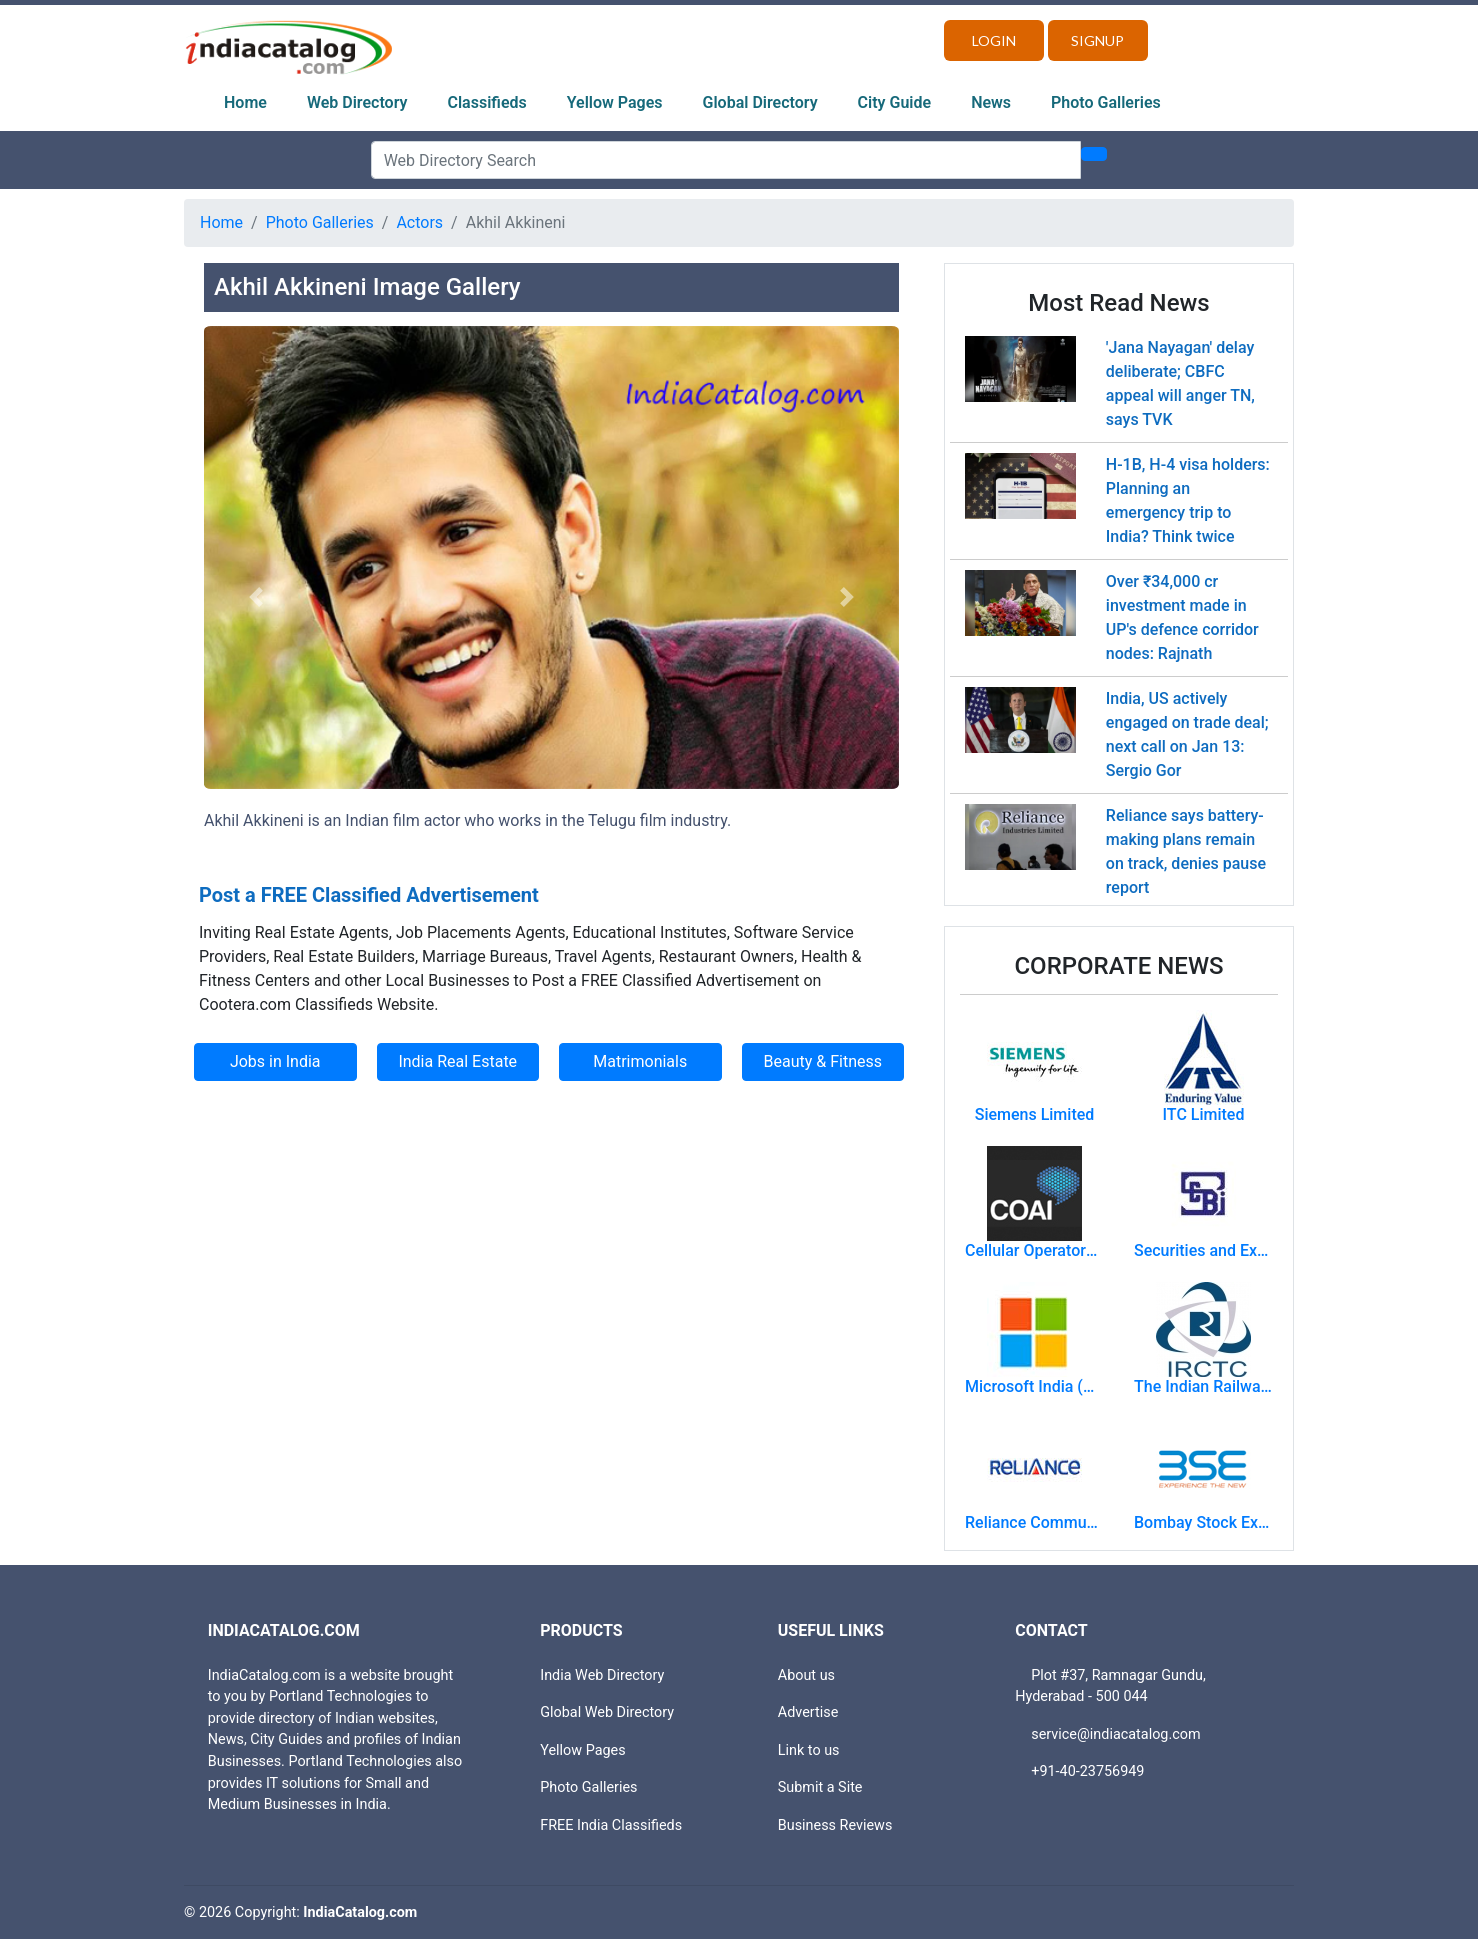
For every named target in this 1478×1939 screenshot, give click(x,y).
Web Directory (357, 102)
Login (994, 40)
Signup (1097, 40)
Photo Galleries (1106, 102)
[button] (256, 597)
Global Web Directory (607, 1712)
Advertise (808, 1712)
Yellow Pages (615, 102)
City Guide (895, 102)
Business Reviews (835, 1825)
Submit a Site (820, 1787)
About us (806, 1675)
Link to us (809, 1750)
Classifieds (487, 102)
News (991, 102)
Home (245, 102)
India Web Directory (602, 1675)
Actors (419, 222)
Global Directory (760, 102)
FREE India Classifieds (611, 1825)
